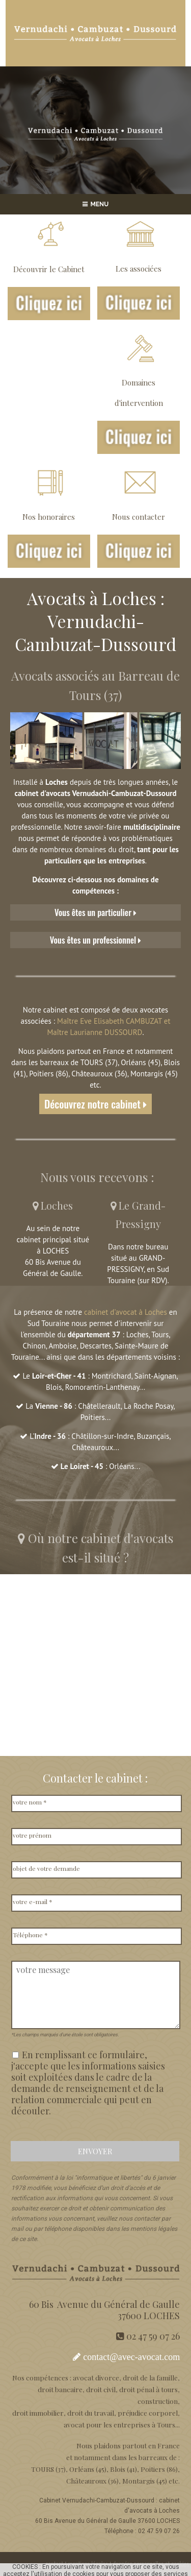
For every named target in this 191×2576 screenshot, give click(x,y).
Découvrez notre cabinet (95, 1104)
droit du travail (90, 2412)
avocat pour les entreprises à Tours (119, 2424)
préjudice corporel (148, 2412)
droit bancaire (60, 2389)
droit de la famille (150, 2377)
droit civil (101, 2389)
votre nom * (30, 1802)
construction (158, 2400)
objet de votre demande (46, 1868)
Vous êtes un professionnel (96, 939)
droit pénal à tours (148, 2389)
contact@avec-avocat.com (131, 2357)
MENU (96, 204)
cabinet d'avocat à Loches (125, 1312)
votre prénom (32, 1835)
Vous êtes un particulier (95, 912)
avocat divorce (96, 2377)
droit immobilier (38, 2412)
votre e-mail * (32, 1901)
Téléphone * (30, 1935)
